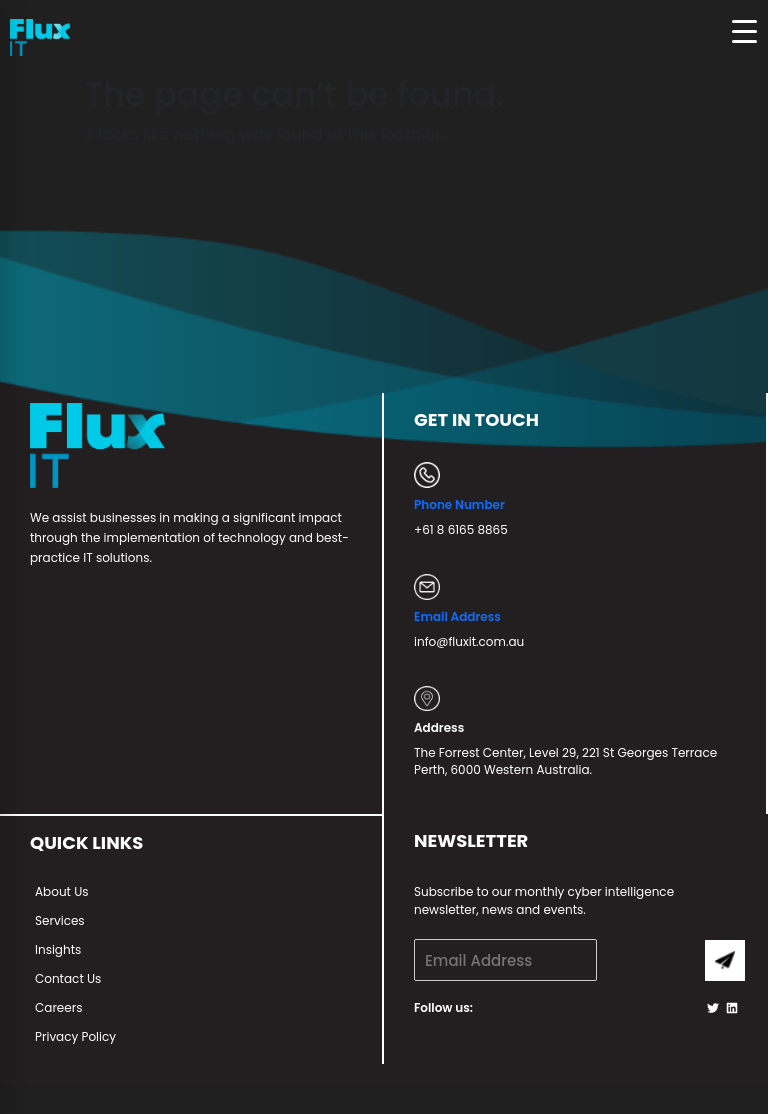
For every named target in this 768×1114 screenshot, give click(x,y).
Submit (725, 960)
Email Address (457, 616)
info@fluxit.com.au (469, 641)
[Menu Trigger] (744, 31)
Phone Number (459, 504)
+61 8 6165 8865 (461, 529)
